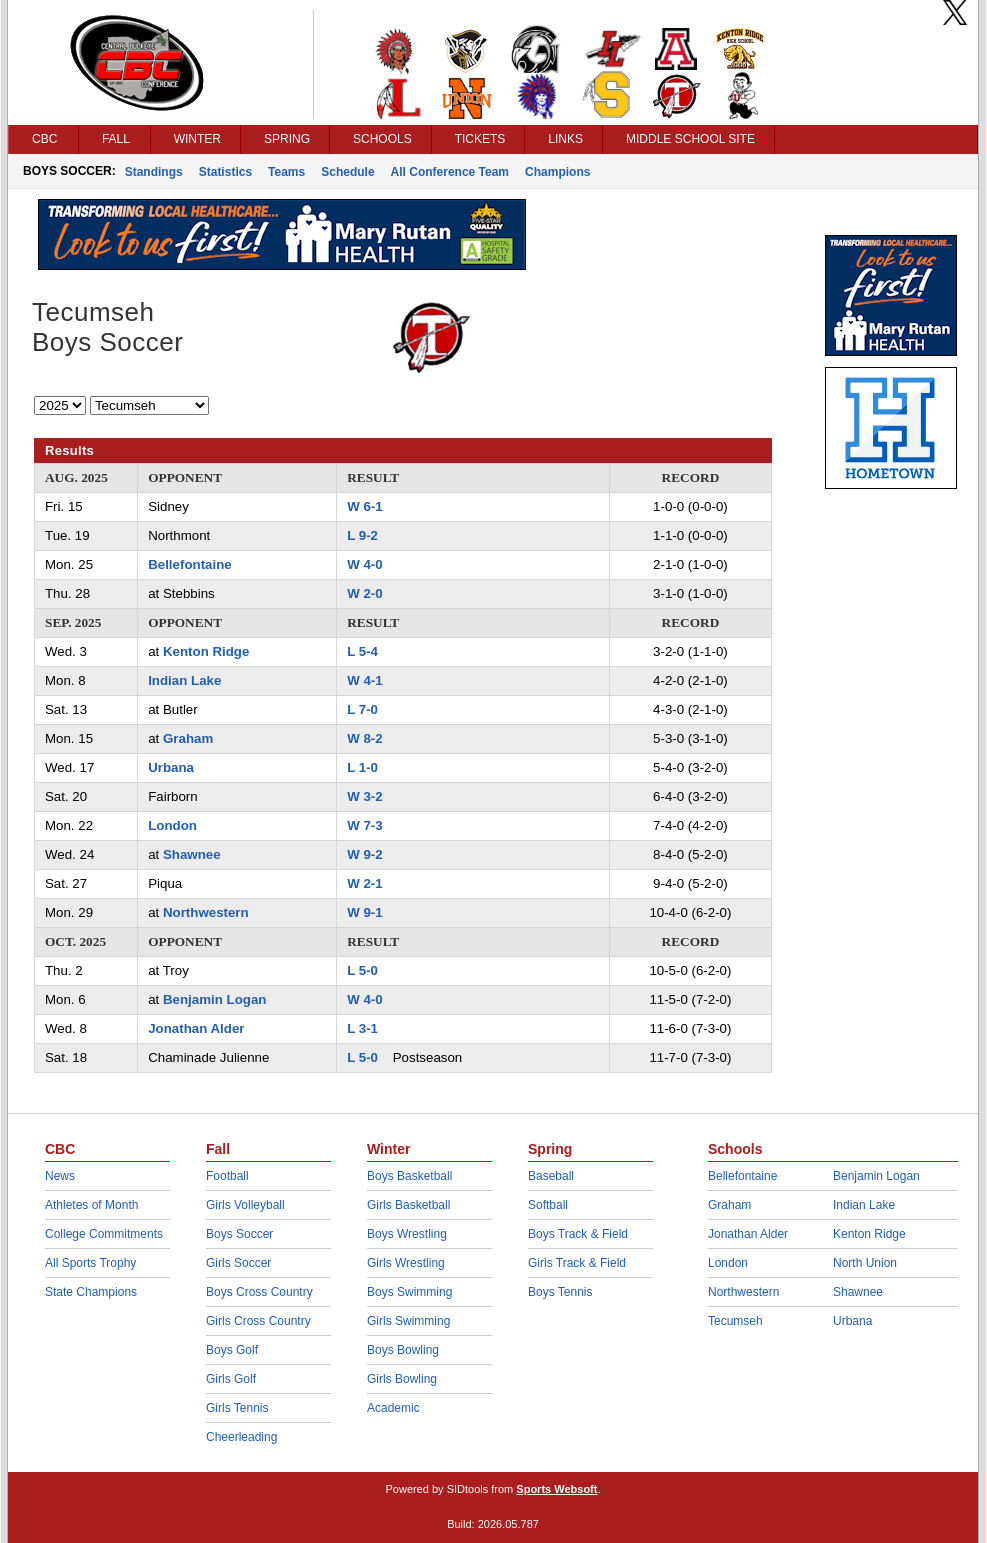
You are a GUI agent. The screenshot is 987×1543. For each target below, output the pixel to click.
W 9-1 (364, 912)
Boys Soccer (239, 1234)
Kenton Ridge (206, 651)
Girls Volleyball (245, 1205)
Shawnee (192, 854)
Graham (188, 738)
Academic (393, 1408)
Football (227, 1176)
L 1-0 (362, 767)
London (172, 825)
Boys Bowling (403, 1350)
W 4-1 (364, 680)
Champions (557, 172)
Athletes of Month (91, 1205)
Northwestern (206, 912)
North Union (865, 1263)
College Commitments (104, 1234)
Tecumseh (735, 1321)
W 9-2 (364, 854)
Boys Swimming (409, 1292)
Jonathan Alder (196, 1028)
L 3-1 (362, 1028)
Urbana (171, 767)
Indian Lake (184, 680)
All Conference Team (450, 172)
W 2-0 (364, 593)
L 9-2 (362, 535)
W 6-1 (364, 506)
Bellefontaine (190, 564)
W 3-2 (364, 796)
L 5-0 (362, 970)
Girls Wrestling (406, 1263)
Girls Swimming (408, 1321)
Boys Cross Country (259, 1292)
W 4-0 (364, 564)
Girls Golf (231, 1379)
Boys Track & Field (578, 1234)
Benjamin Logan (214, 999)
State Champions (91, 1292)
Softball (548, 1205)
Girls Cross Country (258, 1321)
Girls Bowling (402, 1379)
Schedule (347, 172)
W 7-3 (364, 825)
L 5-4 (362, 651)
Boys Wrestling (407, 1234)
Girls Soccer (238, 1263)
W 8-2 (364, 738)
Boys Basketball (409, 1176)
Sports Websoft (556, 1489)
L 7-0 (362, 709)
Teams (286, 172)
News (60, 1176)
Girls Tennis (237, 1408)
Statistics (225, 172)
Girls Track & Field (577, 1263)
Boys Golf (232, 1350)
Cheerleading (241, 1437)
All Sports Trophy (90, 1263)
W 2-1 (364, 883)
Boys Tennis (560, 1292)
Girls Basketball (408, 1205)
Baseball (551, 1176)
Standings (154, 172)
